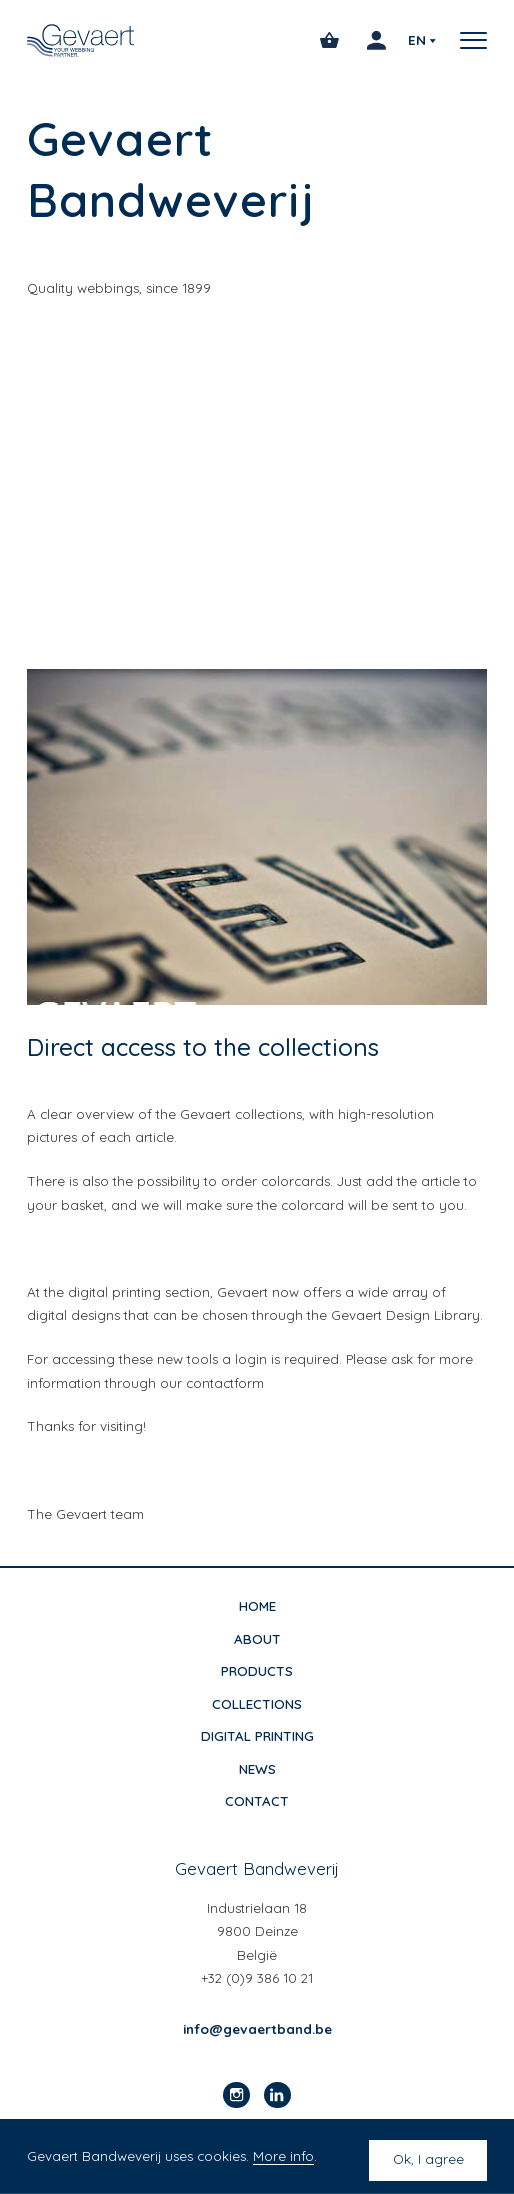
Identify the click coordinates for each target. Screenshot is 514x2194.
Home (257, 1606)
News (257, 1769)
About (257, 1639)
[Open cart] (329, 40)
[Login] (376, 40)
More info (283, 2156)
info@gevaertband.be (257, 2029)
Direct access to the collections (203, 1047)
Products (257, 1671)
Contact (257, 1801)
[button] (467, 40)
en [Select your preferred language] (417, 40)
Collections (257, 1704)
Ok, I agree (428, 2159)
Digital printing (257, 1736)
